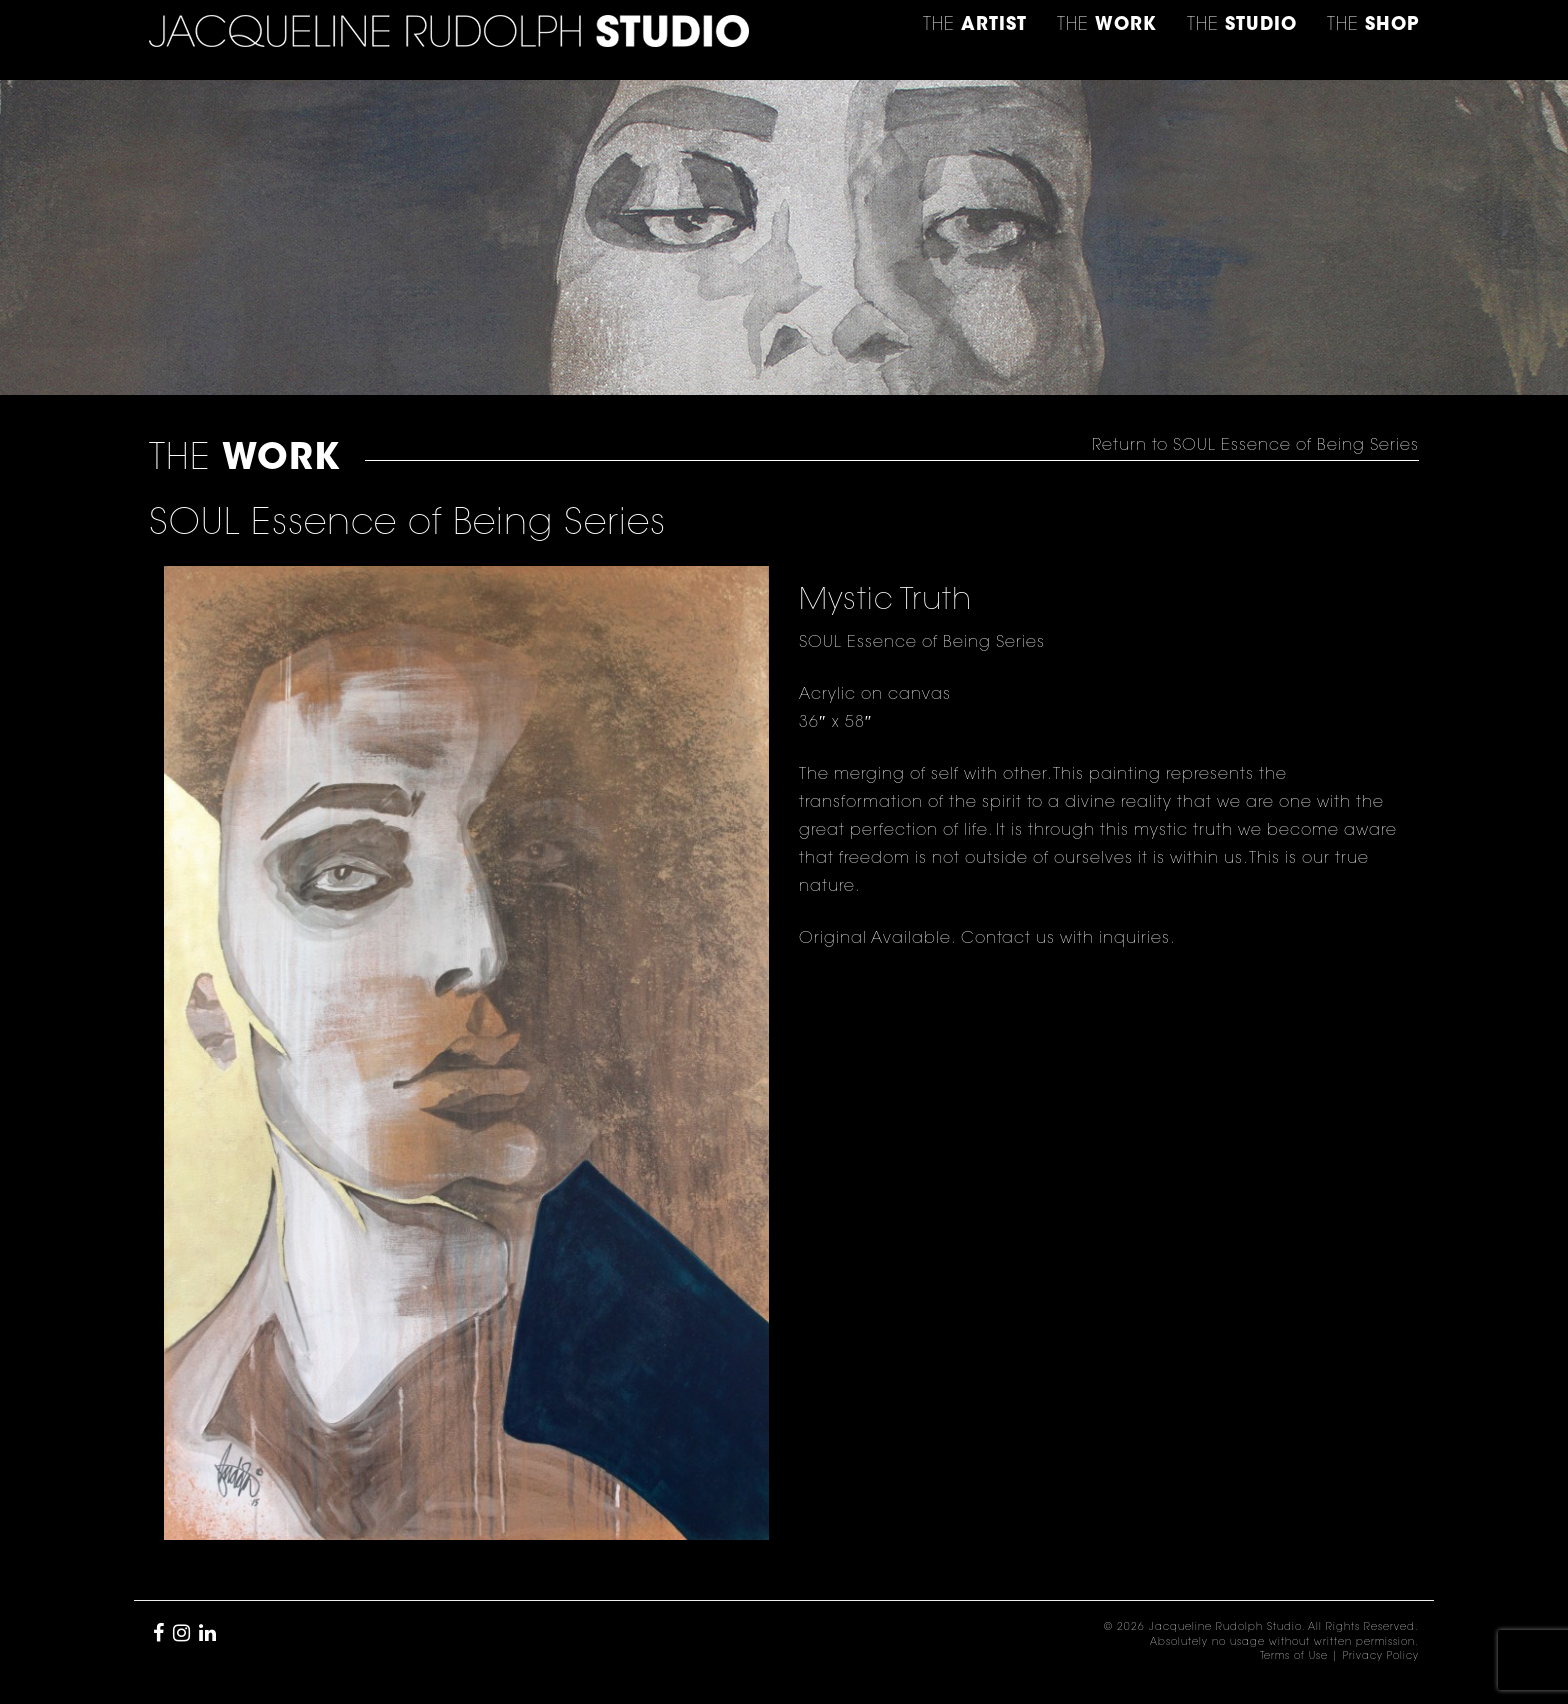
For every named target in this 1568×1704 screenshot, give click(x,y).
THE (1373, 26)
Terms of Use (1294, 1657)
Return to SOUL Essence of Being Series (1255, 446)
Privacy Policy (1381, 1657)
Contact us (1008, 939)
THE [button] (975, 26)
